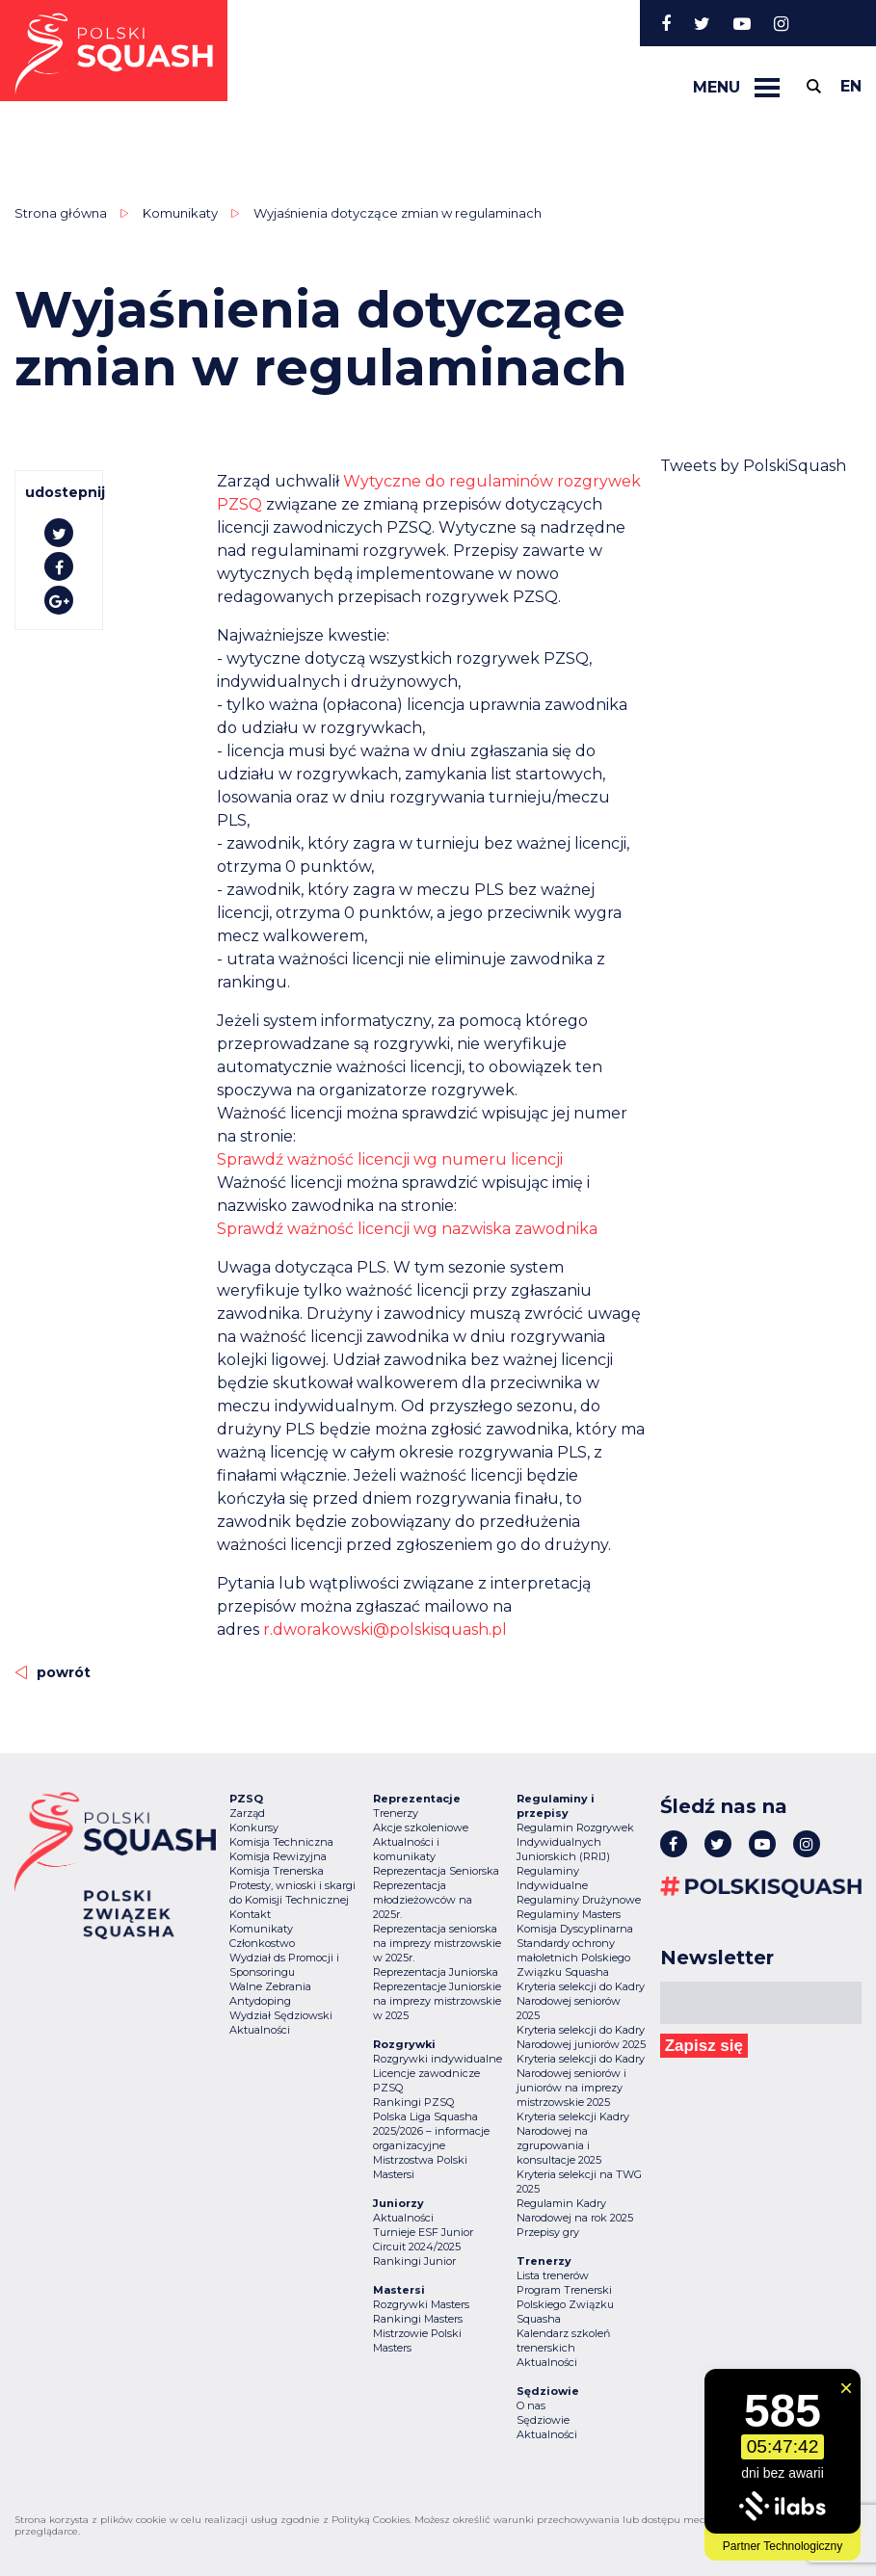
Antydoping (260, 2001)
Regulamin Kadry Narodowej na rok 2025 (575, 2210)
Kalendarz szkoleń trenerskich (563, 2340)
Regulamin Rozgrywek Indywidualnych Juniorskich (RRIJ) (575, 1842)
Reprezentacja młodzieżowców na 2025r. (422, 1900)
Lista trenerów (553, 2275)
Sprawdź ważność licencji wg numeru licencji (390, 1159)
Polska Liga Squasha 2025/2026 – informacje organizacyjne (431, 2131)
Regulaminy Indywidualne (552, 1878)
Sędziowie (543, 2420)
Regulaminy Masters (569, 1914)
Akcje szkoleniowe (420, 1827)
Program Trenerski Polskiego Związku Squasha (565, 2304)
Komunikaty (180, 213)
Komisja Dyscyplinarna (575, 1928)
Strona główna (60, 213)
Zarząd (247, 1813)
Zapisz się (704, 2046)
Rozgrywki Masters (421, 2304)
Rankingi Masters (418, 2319)
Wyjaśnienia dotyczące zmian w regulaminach (397, 213)
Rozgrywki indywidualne (437, 2058)
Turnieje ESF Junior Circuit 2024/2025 (423, 2239)
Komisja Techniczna (281, 1842)
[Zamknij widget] (846, 2388)
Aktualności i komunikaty (406, 1849)
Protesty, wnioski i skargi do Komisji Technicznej (292, 1892)
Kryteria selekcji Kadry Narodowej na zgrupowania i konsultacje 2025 (573, 2138)
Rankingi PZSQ (413, 2102)
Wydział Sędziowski (280, 2015)
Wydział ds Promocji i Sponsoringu (284, 1965)
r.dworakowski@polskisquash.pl (385, 1629)
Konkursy (254, 1827)
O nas (531, 2405)
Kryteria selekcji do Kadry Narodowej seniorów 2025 (581, 2001)
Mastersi (393, 2174)
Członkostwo (262, 1943)
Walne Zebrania (270, 1986)
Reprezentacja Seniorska (436, 1871)
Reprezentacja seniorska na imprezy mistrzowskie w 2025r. (437, 1943)
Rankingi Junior (414, 2261)
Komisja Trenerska (276, 1871)
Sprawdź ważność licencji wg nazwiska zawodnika (407, 1229)
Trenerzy (395, 1813)
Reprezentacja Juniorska (435, 1972)
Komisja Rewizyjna (278, 1856)
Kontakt (250, 1914)
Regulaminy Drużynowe (579, 1899)
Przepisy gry (548, 2232)
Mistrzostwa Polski (420, 2160)
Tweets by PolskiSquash (753, 466)
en (851, 86)
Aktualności (259, 2030)
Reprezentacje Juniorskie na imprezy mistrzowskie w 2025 (437, 2001)
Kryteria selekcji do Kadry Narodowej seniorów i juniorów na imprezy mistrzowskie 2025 (581, 2080)
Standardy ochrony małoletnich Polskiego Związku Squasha (573, 1957)
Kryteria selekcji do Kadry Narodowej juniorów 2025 (581, 2037)
